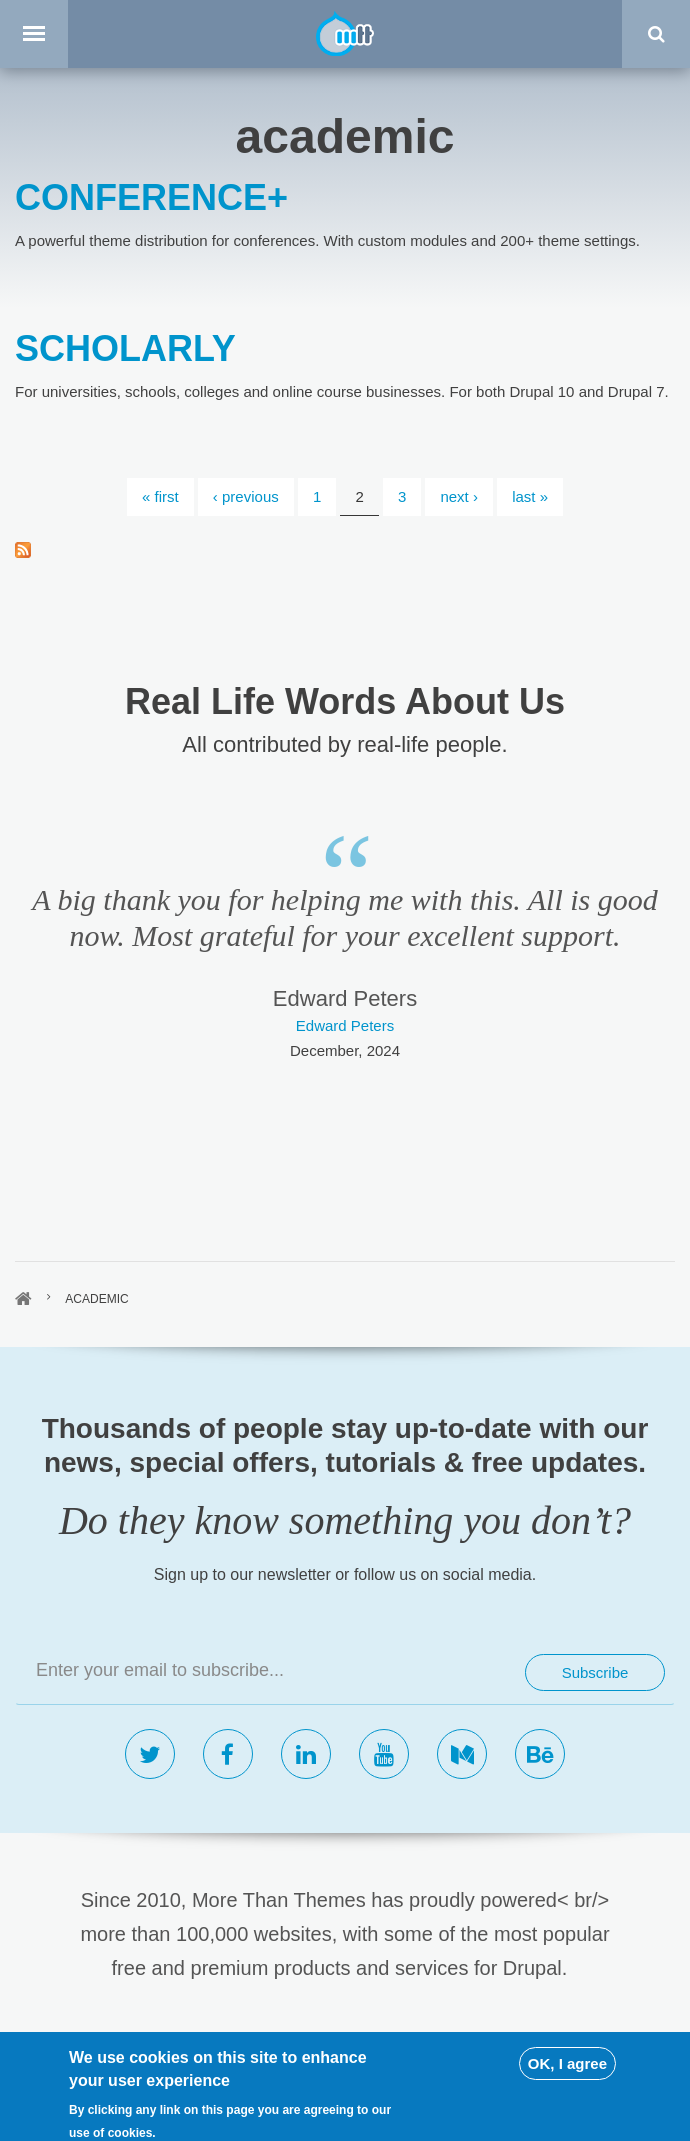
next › (459, 496)
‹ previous (246, 496)
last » (530, 496)
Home (23, 1299)
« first (160, 496)
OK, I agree (567, 2095)
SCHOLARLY (125, 348)
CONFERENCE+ (151, 197)
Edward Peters (345, 1025)
